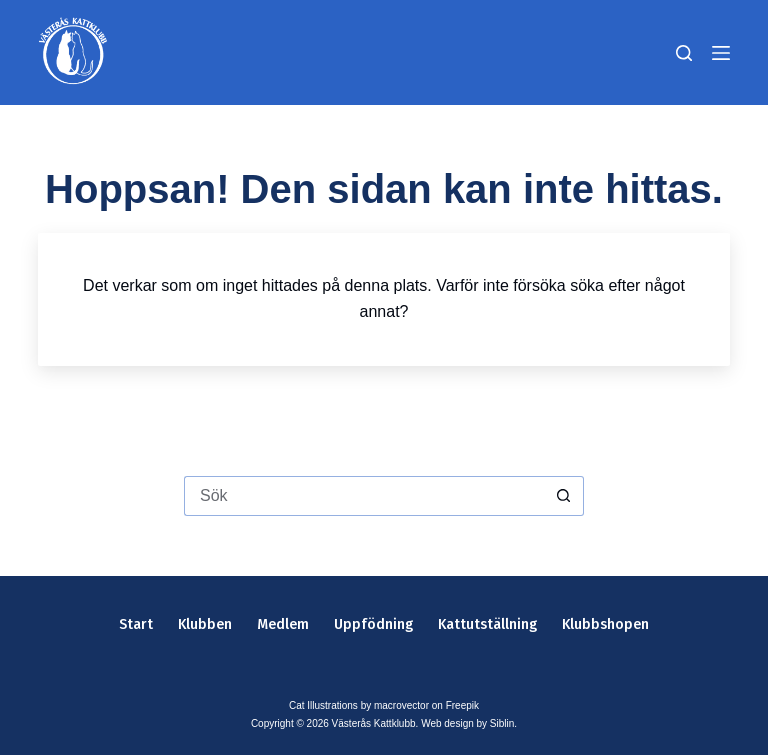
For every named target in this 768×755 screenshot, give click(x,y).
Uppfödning (373, 624)
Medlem (283, 624)
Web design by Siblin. (469, 723)
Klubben (205, 624)
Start (136, 624)
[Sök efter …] (364, 496)
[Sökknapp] (564, 496)
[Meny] (721, 53)
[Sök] (684, 53)
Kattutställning (487, 624)
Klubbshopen (605, 624)
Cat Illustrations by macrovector (359, 705)
